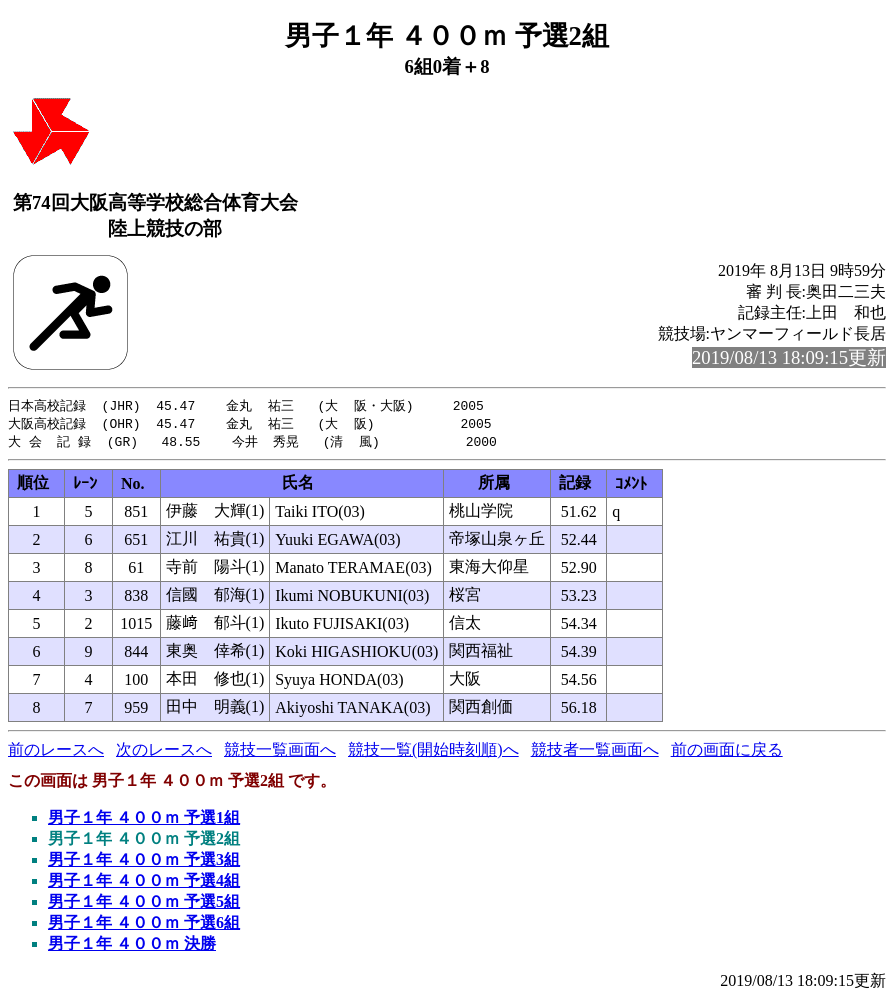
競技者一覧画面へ (595, 752)
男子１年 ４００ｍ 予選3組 (144, 862)
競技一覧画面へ (280, 752)
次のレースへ (164, 752)
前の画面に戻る (727, 752)
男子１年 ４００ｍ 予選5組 (144, 904)
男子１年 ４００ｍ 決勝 (132, 946)
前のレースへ (56, 752)
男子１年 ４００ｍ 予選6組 (144, 925)
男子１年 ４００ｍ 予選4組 (144, 883)
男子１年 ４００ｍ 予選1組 (144, 820)
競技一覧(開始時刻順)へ (433, 752)
